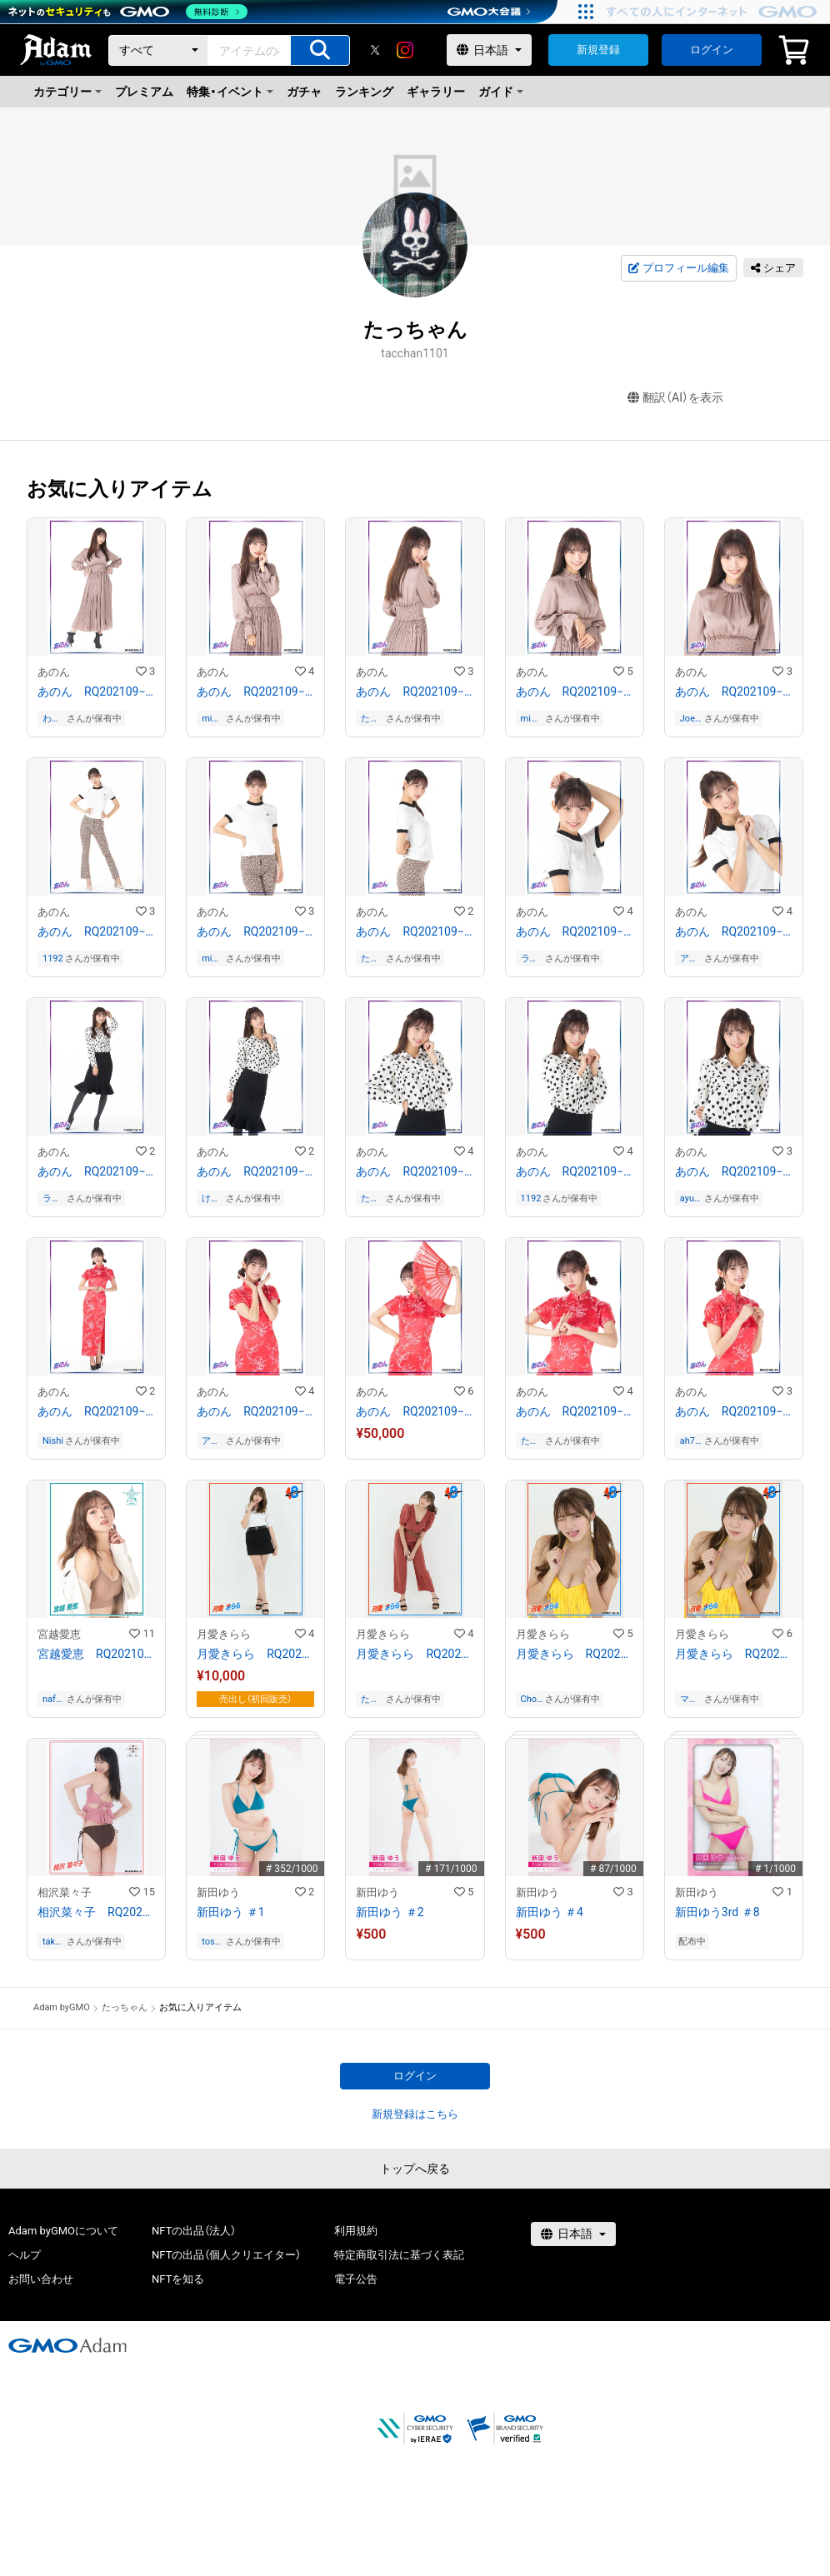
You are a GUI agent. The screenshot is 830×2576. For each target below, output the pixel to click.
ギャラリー (436, 91)
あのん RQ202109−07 (255, 931)
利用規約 (356, 2230)
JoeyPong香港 (690, 718)
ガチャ (304, 91)
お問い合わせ (40, 2279)
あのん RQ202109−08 (414, 931)
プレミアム (144, 91)
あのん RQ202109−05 (733, 691)
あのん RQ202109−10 (733, 931)
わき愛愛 (51, 718)
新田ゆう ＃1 (230, 1912)
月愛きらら (224, 1634)
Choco (531, 1699)
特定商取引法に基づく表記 (399, 2255)
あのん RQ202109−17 (255, 1411)
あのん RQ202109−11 (96, 1171)
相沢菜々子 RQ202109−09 (96, 1912)
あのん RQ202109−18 (414, 1411)
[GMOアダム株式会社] (67, 2345)
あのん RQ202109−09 (574, 931)
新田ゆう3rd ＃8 (717, 1912)
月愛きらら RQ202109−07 (414, 1653)
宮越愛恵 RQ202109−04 (96, 1653)
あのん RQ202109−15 (733, 1171)
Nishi (52, 1440)
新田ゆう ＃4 (549, 1912)
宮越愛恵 (59, 1634)
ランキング (364, 91)
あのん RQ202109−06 (96, 931)
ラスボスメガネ (530, 958)
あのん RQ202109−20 (733, 1411)
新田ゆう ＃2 (389, 1912)
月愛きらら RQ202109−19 (574, 1653)
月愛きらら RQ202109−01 (255, 1653)
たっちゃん (370, 718)
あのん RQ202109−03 (414, 691)
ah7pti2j (690, 1440)
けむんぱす (211, 1198)
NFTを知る (178, 2279)
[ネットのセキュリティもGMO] (128, 11)
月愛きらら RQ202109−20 (733, 1653)
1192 (52, 958)
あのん (54, 672)
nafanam (51, 1699)
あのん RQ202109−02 (255, 691)
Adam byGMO (61, 2007)
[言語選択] (489, 50)
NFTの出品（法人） (194, 2230)
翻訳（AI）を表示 (675, 398)
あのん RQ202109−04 (574, 691)
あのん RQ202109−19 (574, 1411)
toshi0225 (212, 1941)
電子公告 (356, 2279)
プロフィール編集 (678, 268)
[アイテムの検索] (320, 50)
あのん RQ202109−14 (574, 1171)
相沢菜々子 (65, 1892)
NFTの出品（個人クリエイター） (226, 2255)
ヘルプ (24, 2255)
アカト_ (689, 958)
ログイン (711, 49)
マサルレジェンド (689, 1699)
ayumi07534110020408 (691, 1198)
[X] (375, 50)
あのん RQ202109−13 (414, 1171)
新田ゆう (218, 1892)
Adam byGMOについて (63, 2230)
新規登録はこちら (415, 2114)
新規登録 (598, 49)
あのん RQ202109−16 (96, 1411)
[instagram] (405, 50)
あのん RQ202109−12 (255, 1171)
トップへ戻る (415, 2168)
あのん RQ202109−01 (96, 691)
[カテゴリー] (158, 50)
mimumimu (211, 718)
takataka (52, 1941)
